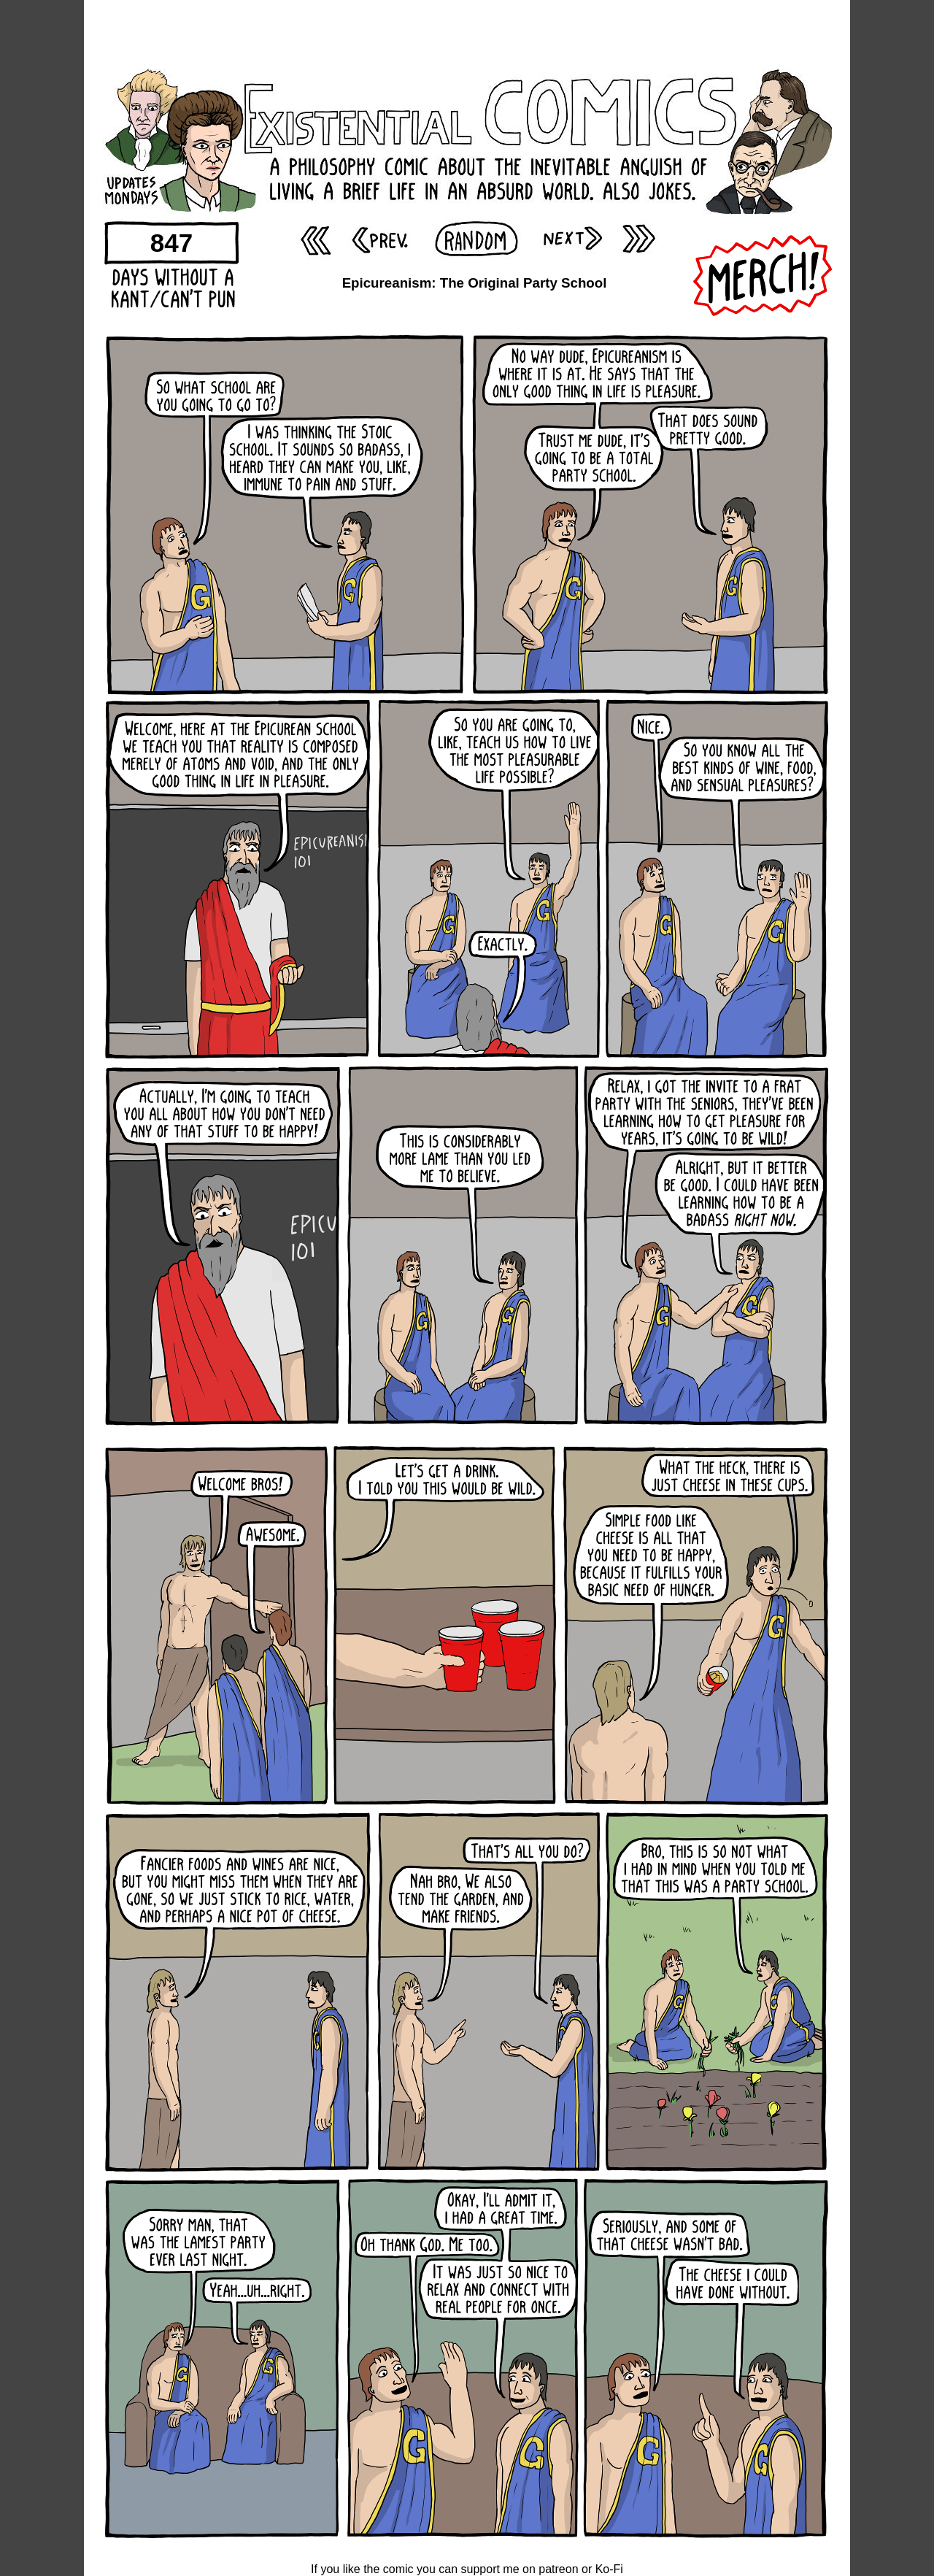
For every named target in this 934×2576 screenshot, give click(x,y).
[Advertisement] (467, 33)
